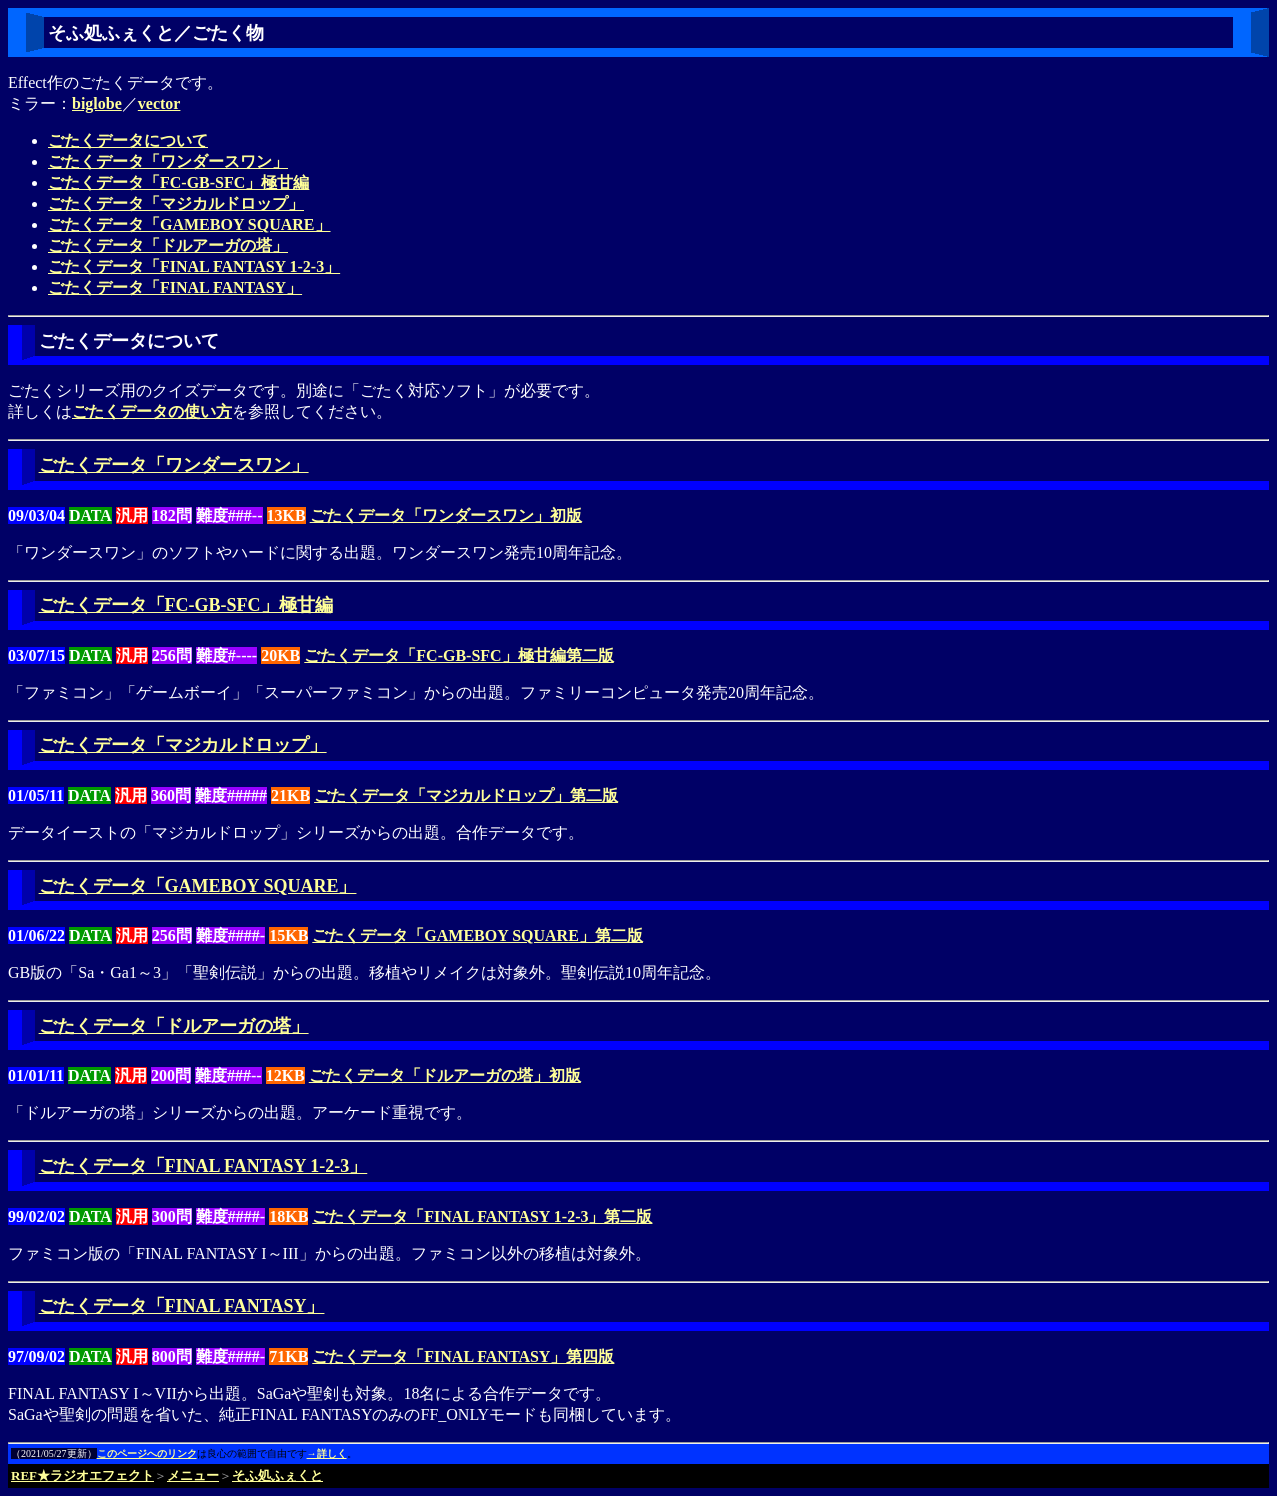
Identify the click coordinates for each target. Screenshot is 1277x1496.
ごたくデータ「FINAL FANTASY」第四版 (463, 1356)
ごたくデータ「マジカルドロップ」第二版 (466, 795)
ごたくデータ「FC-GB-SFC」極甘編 (178, 182)
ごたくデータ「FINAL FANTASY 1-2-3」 (194, 266)
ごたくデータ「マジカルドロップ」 (176, 203)
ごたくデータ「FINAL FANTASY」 (175, 287)
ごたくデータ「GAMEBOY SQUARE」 (189, 224)
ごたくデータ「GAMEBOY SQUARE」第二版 (477, 935)
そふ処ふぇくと (277, 1475)
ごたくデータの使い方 (152, 411)
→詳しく (327, 1453)
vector (159, 103)
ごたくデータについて (128, 140)
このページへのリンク (147, 1453)
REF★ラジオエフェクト (82, 1475)
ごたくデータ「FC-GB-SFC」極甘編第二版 (458, 655)
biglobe (97, 103)
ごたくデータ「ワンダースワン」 (168, 161)
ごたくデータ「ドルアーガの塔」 (168, 245)
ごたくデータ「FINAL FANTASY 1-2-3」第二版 (482, 1216)
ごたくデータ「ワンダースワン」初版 (446, 515)
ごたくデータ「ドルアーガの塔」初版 (445, 1075)
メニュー (193, 1475)
